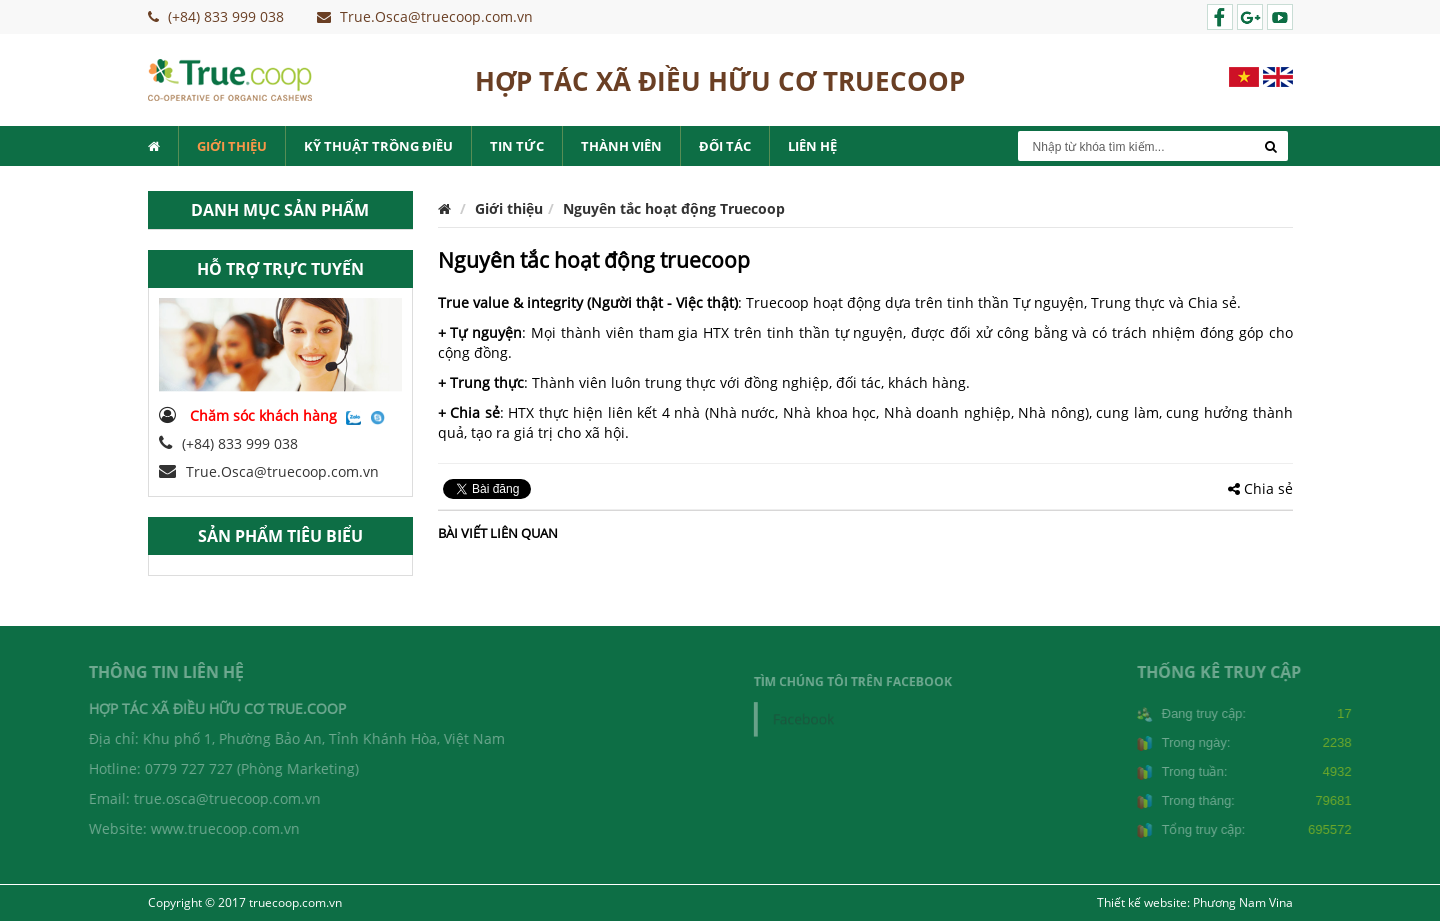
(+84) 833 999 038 (228, 443)
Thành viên (621, 146)
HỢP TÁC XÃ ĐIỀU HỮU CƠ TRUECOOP (720, 81)
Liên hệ (812, 146)
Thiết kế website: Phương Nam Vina (1195, 902)
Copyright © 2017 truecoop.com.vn (245, 902)
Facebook (809, 718)
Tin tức (517, 146)
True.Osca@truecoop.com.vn (269, 471)
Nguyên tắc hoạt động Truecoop (674, 208)
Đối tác (725, 146)
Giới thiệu (232, 146)
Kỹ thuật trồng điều (378, 146)
